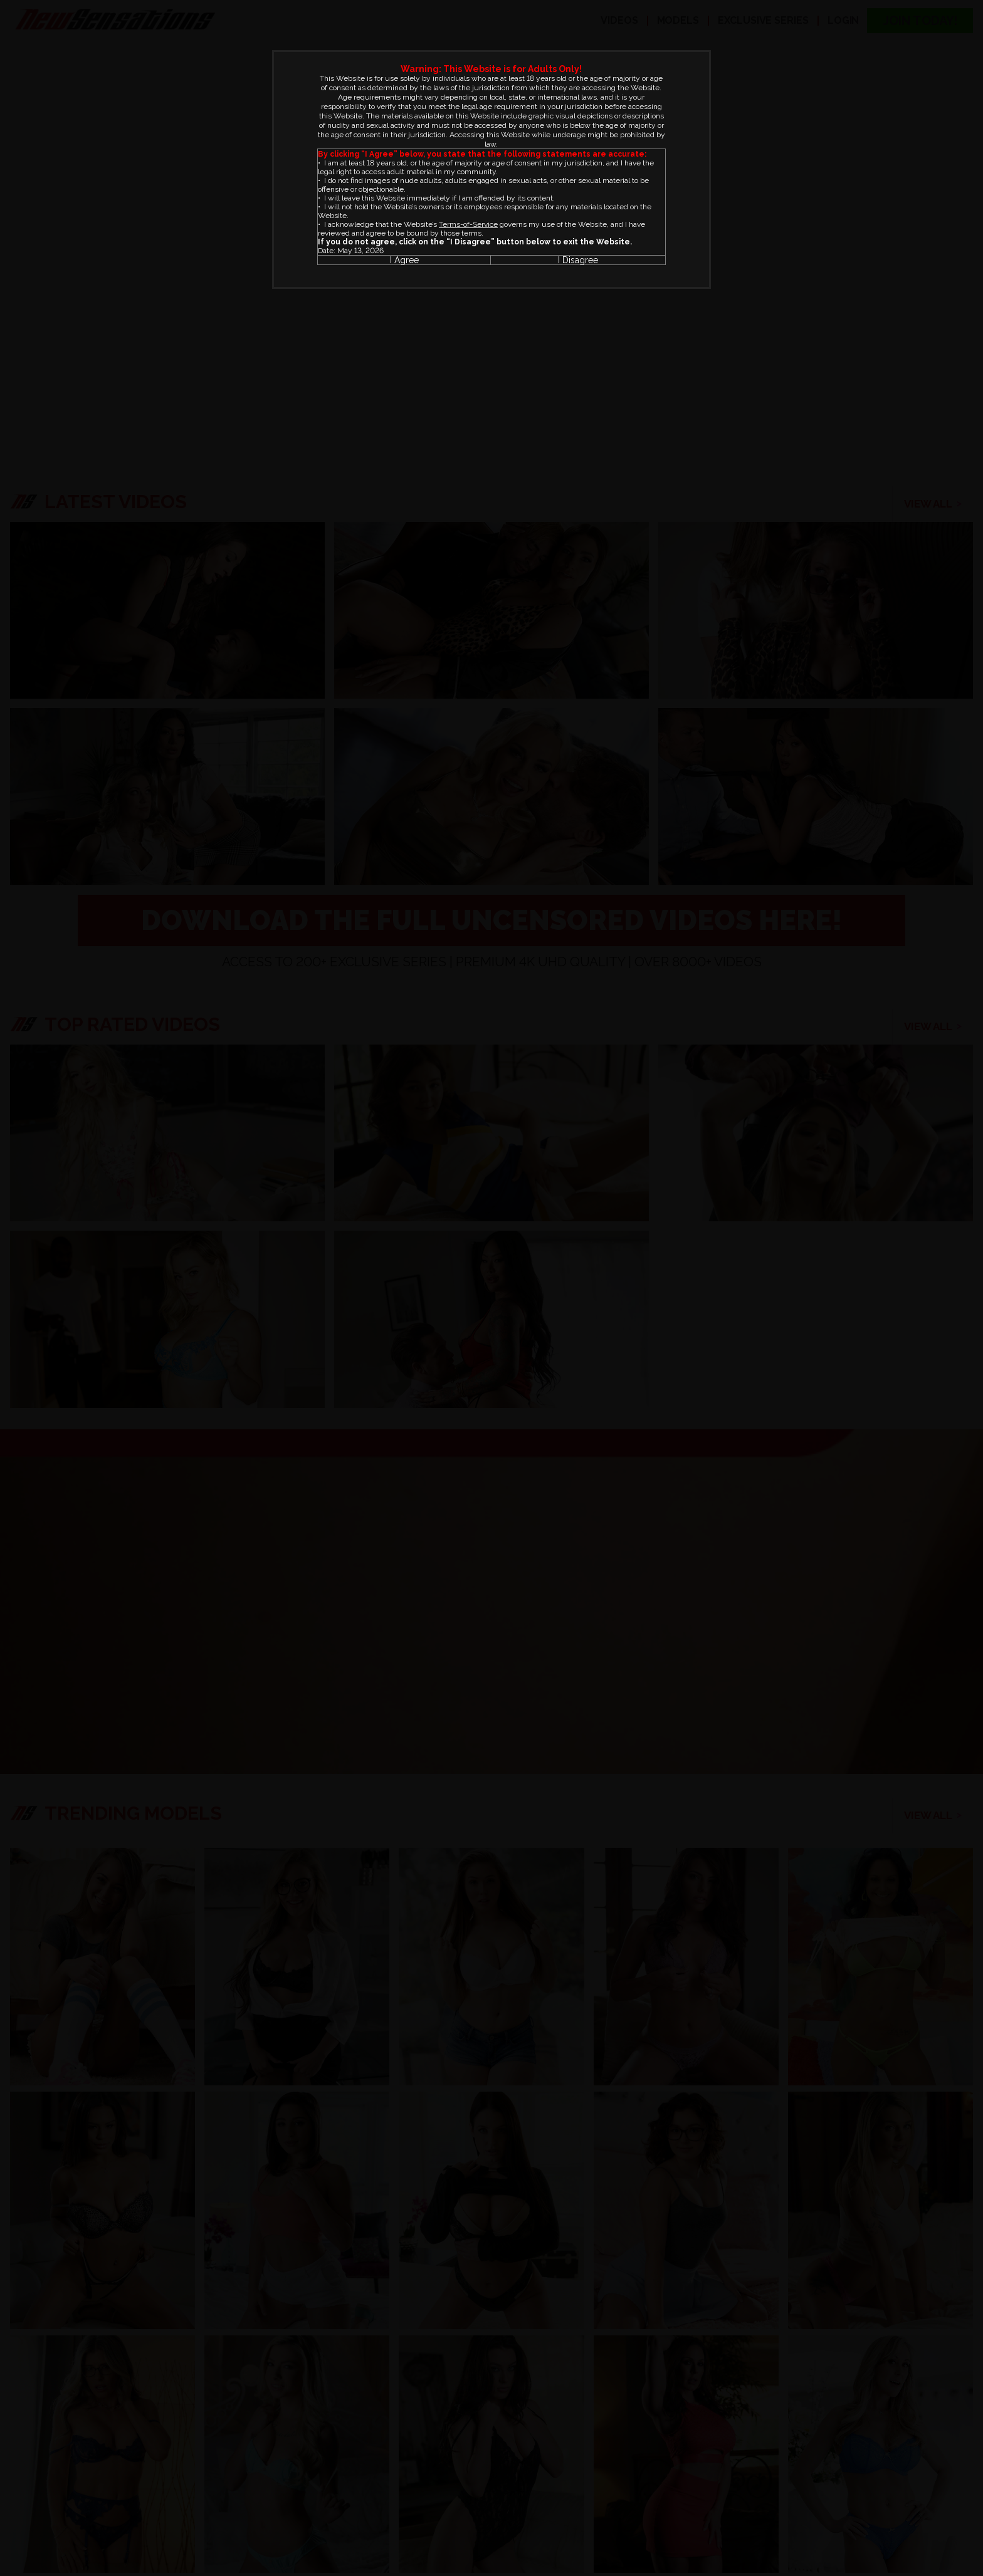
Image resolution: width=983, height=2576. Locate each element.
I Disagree (578, 260)
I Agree (404, 260)
